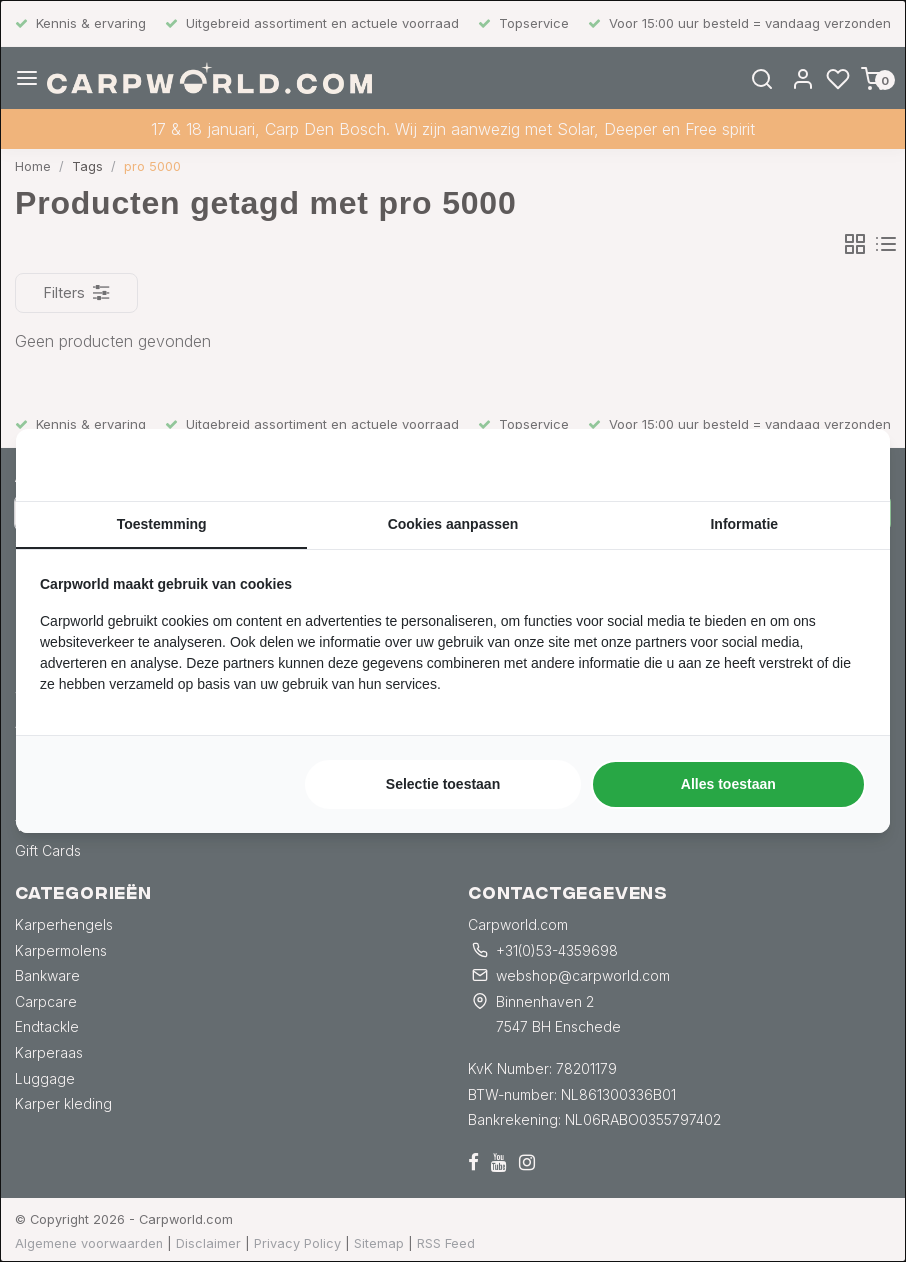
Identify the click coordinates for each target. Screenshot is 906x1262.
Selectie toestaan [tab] (443, 784)
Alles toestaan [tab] (728, 784)
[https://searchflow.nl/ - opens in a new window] (841, 465)
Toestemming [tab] (162, 524)
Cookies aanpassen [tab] (453, 524)
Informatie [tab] (744, 524)
